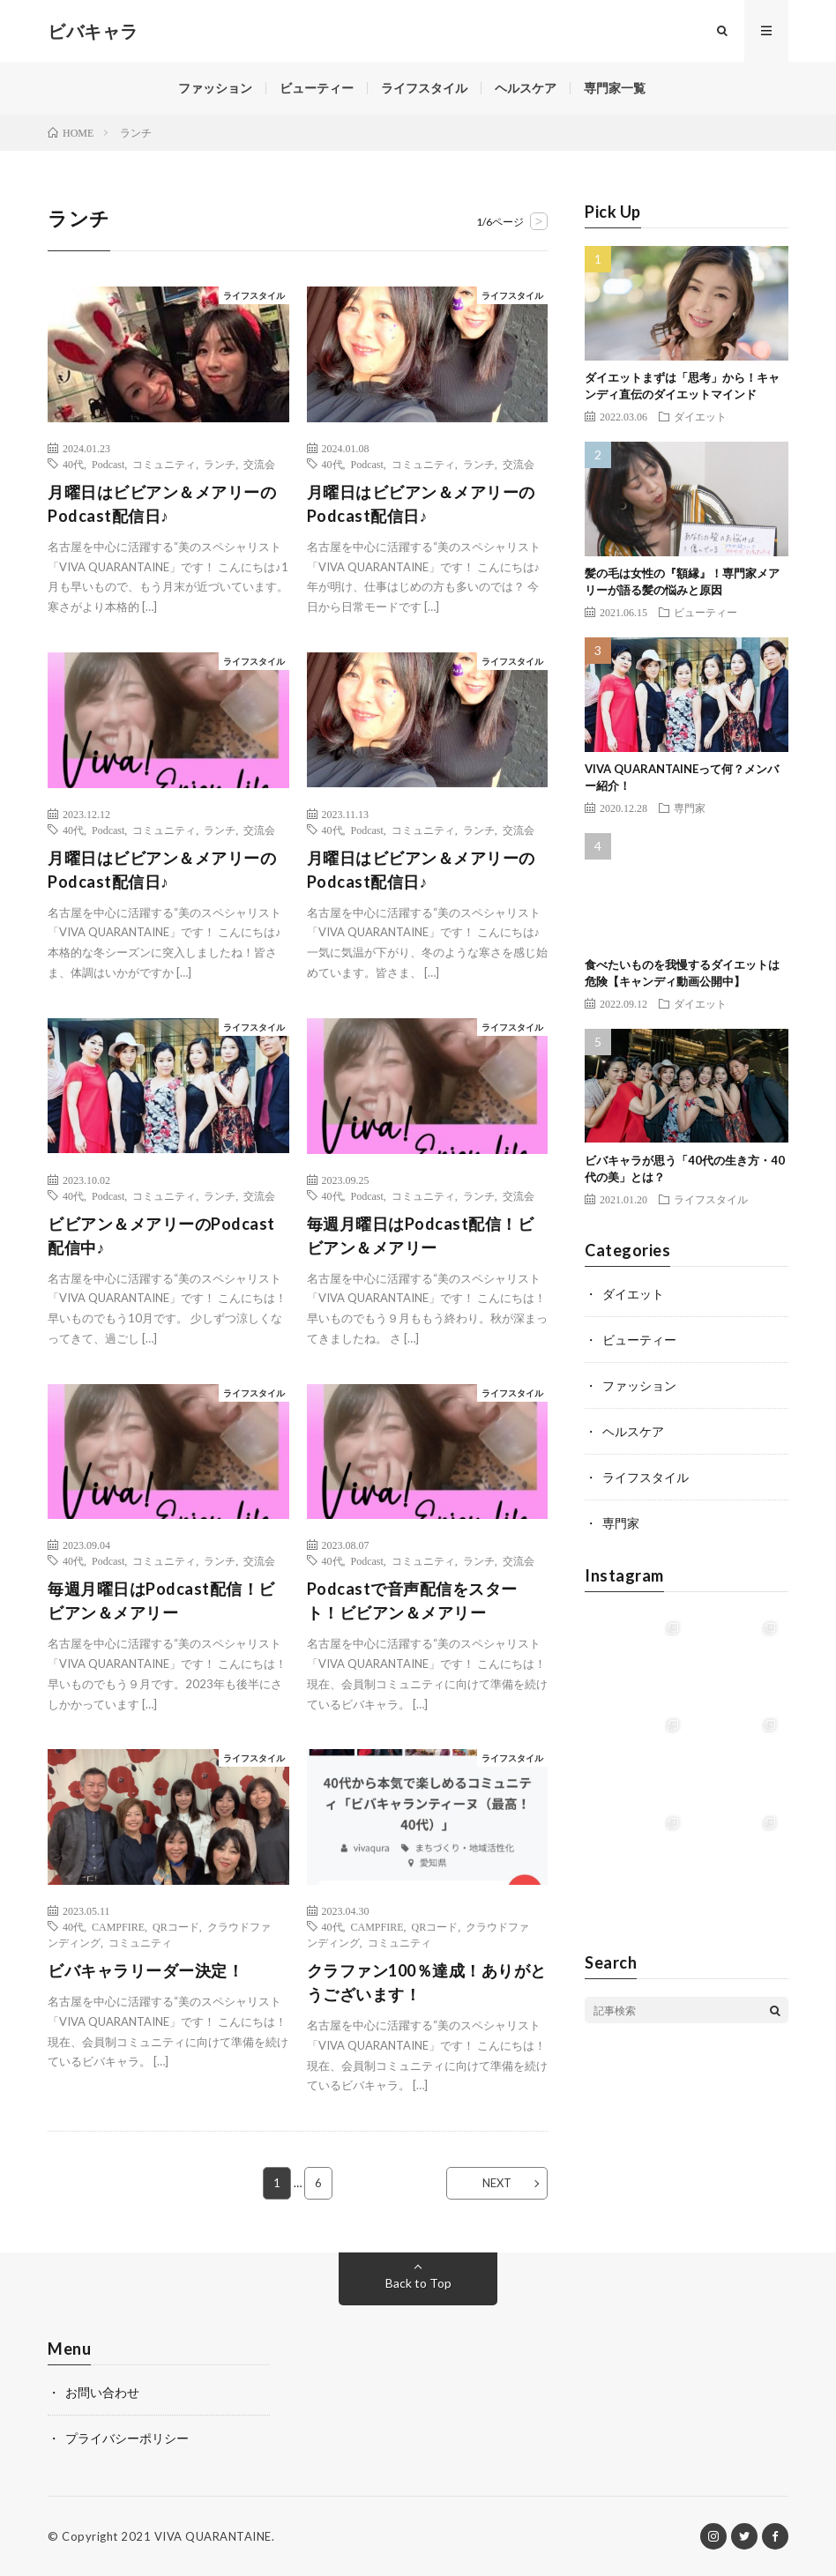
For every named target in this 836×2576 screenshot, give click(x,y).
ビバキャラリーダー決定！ (145, 1970)
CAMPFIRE (118, 1926)
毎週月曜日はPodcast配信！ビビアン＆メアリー (420, 1235)
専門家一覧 (615, 87)
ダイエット (700, 416)
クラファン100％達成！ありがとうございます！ (427, 1982)
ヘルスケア (525, 87)
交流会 (259, 463)
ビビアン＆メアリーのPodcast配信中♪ (161, 1235)
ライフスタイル (424, 87)
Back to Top (418, 2282)
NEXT (496, 2183)
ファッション (215, 87)
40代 (73, 463)
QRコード (176, 1926)
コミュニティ (164, 463)
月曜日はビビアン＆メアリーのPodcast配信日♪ (162, 503)
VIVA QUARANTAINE (213, 2536)
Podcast (108, 463)
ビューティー (317, 87)
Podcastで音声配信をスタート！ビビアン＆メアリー (412, 1600)
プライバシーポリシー (127, 2438)
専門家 (689, 807)
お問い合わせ (102, 2392)
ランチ (219, 463)
